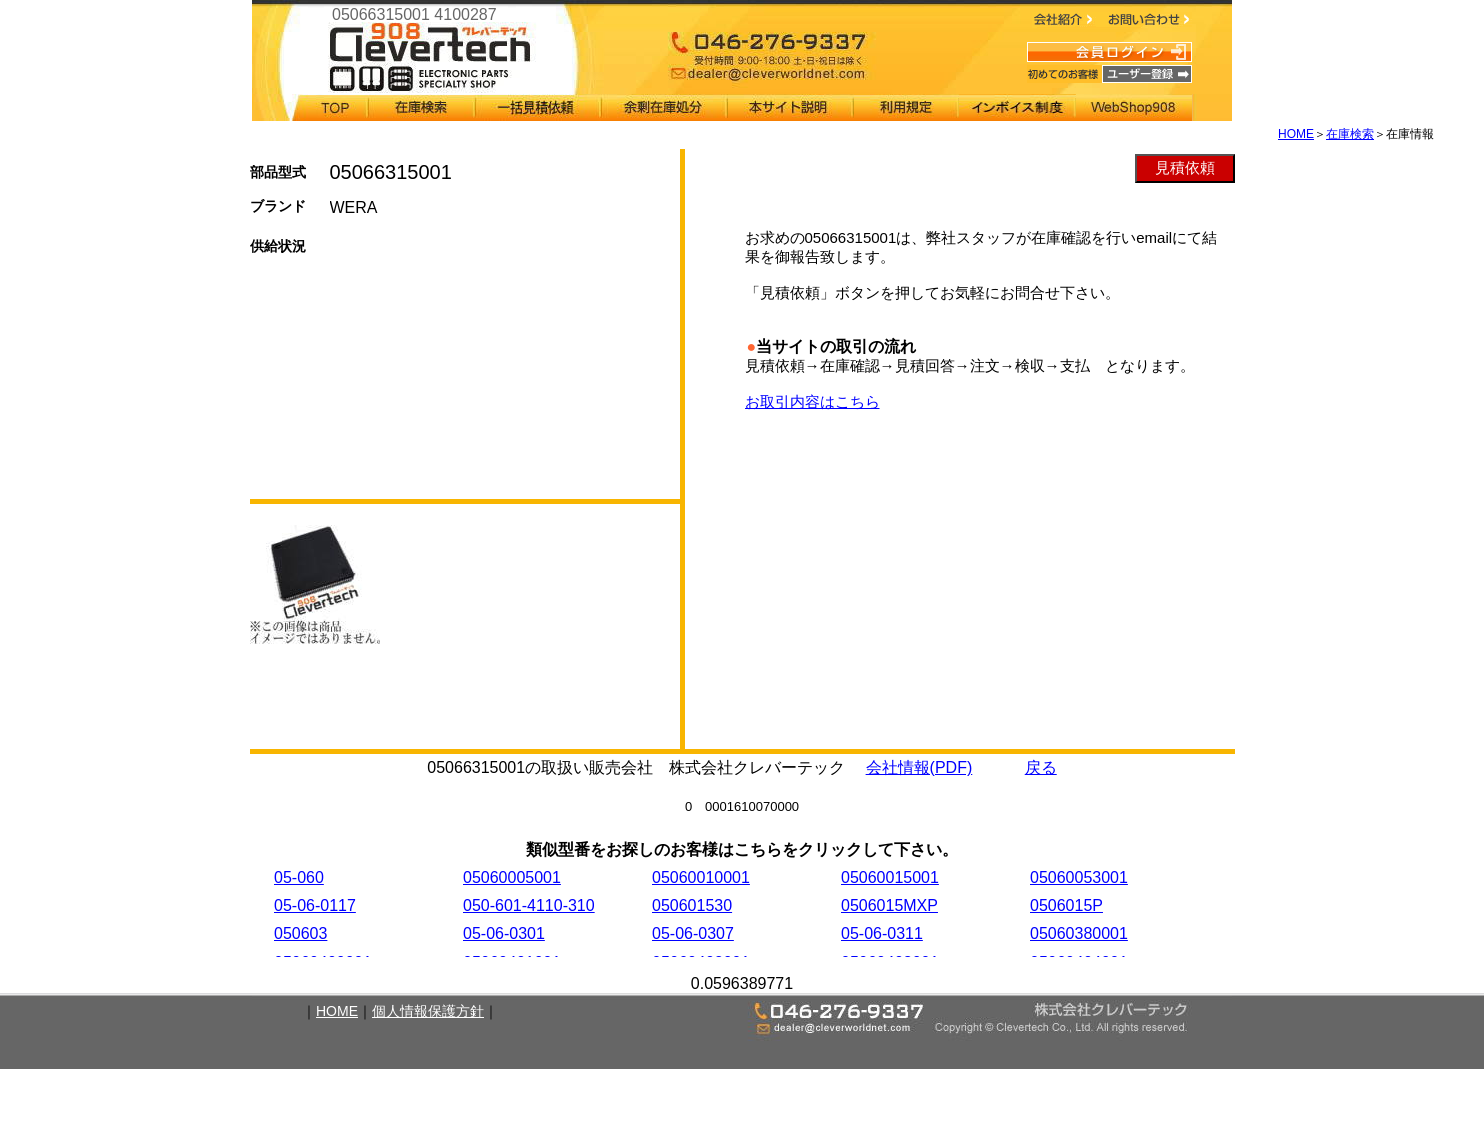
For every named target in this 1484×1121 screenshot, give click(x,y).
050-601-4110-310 (529, 905)
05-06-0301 (504, 933)
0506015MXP (889, 905)
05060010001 (701, 877)
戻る (1041, 767)
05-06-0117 (315, 905)
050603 (300, 933)
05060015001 (890, 877)
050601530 (692, 905)
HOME (1296, 134)
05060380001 (1079, 933)
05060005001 (512, 877)
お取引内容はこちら (812, 401)
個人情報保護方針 (428, 1011)
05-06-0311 (882, 933)
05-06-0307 (693, 933)
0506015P (1066, 905)
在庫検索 (1350, 134)
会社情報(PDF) (919, 767)
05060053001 (1079, 877)
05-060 (299, 877)
